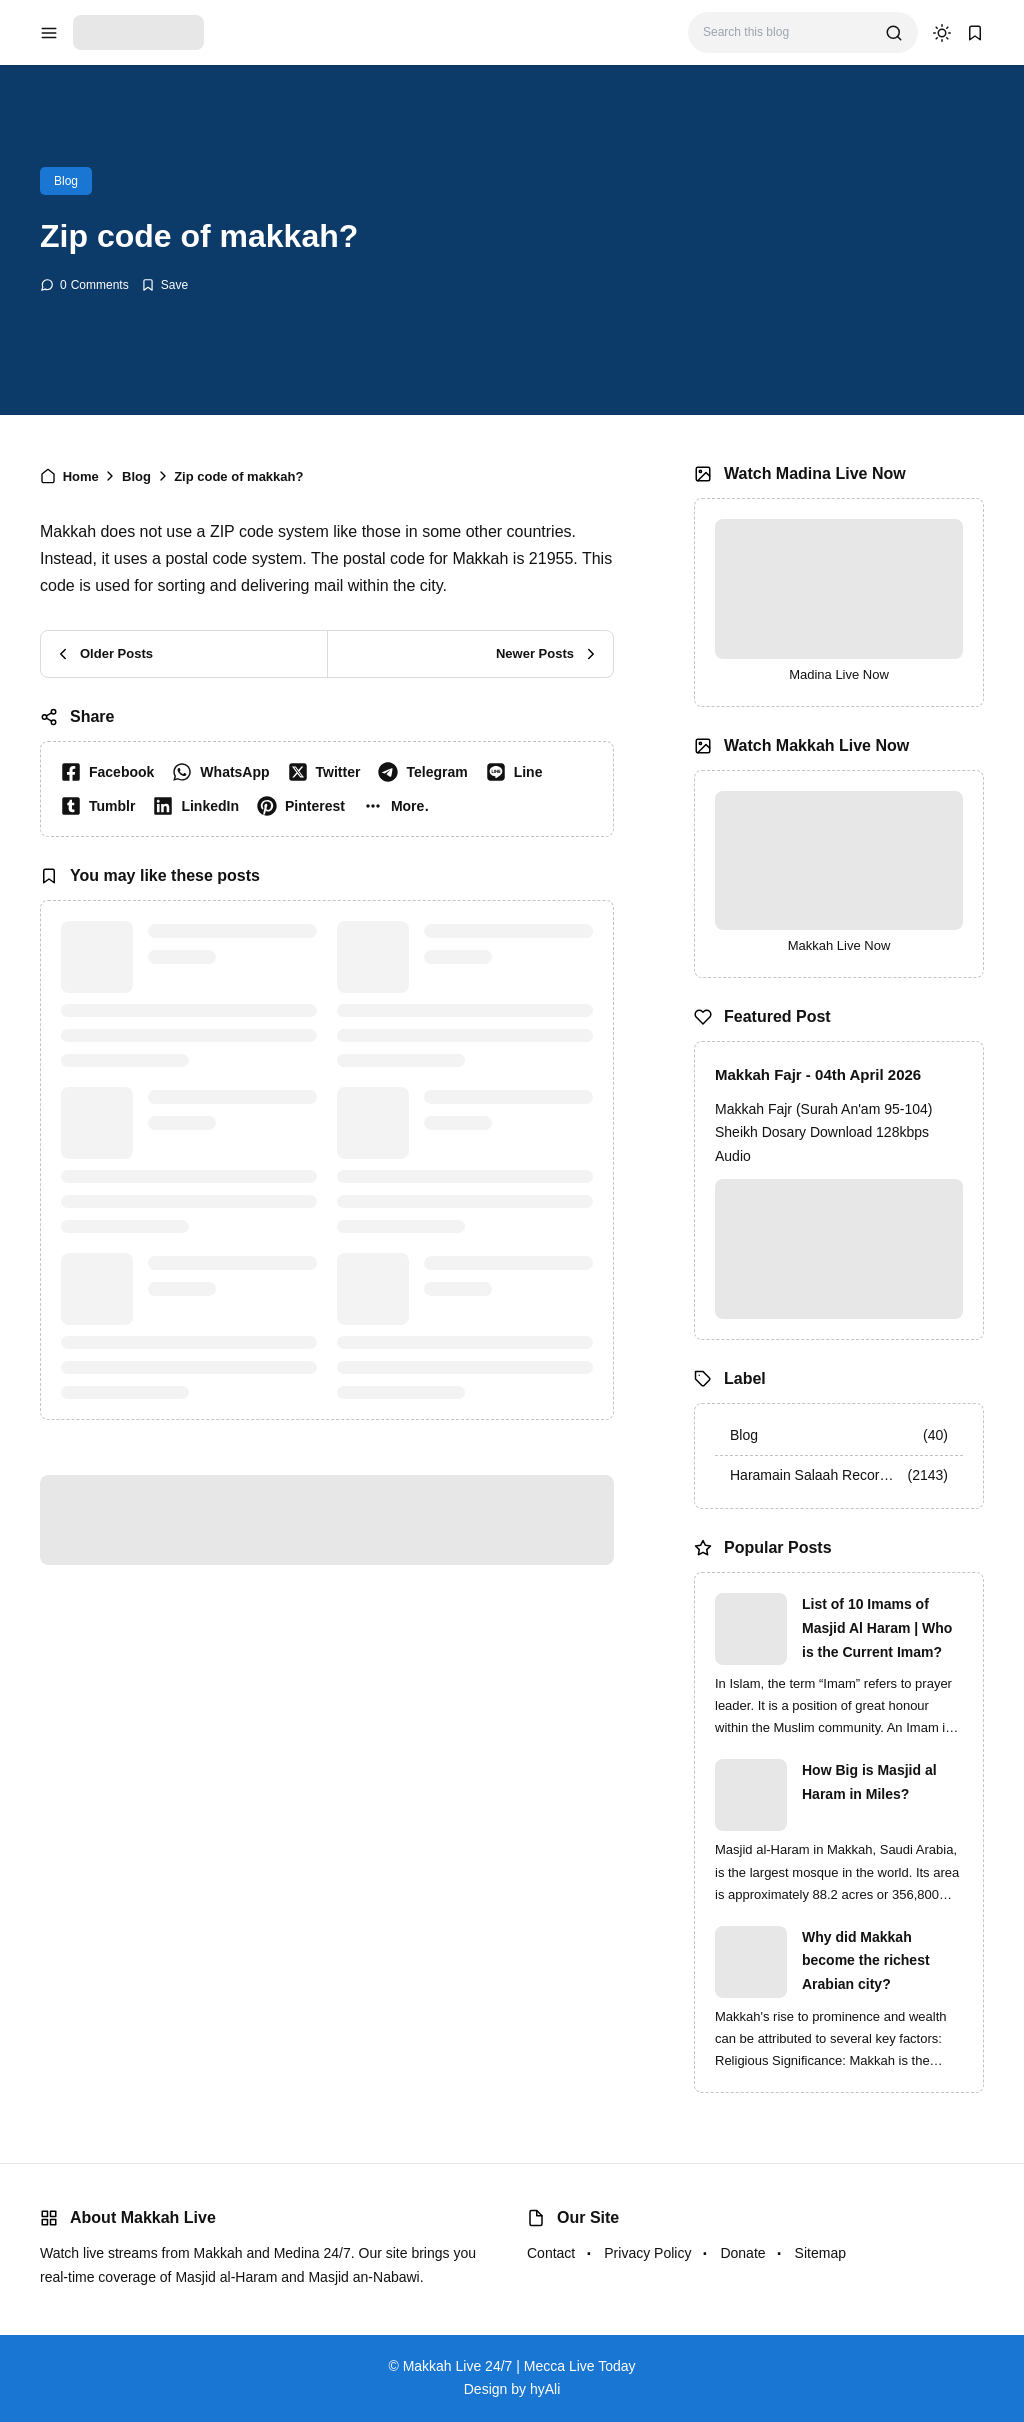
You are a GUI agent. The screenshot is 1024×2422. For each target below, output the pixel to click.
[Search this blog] (786, 32)
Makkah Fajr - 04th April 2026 (818, 1074)
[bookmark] (975, 33)
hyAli (545, 2389)
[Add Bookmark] (164, 285)
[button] (400, 806)
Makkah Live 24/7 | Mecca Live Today (519, 2366)
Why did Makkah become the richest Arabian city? (866, 1961)
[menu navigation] (49, 33)
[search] (894, 33)
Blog (66, 181)
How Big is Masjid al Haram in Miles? (869, 1782)
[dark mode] (942, 33)
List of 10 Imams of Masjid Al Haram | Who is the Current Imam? (877, 1628)
